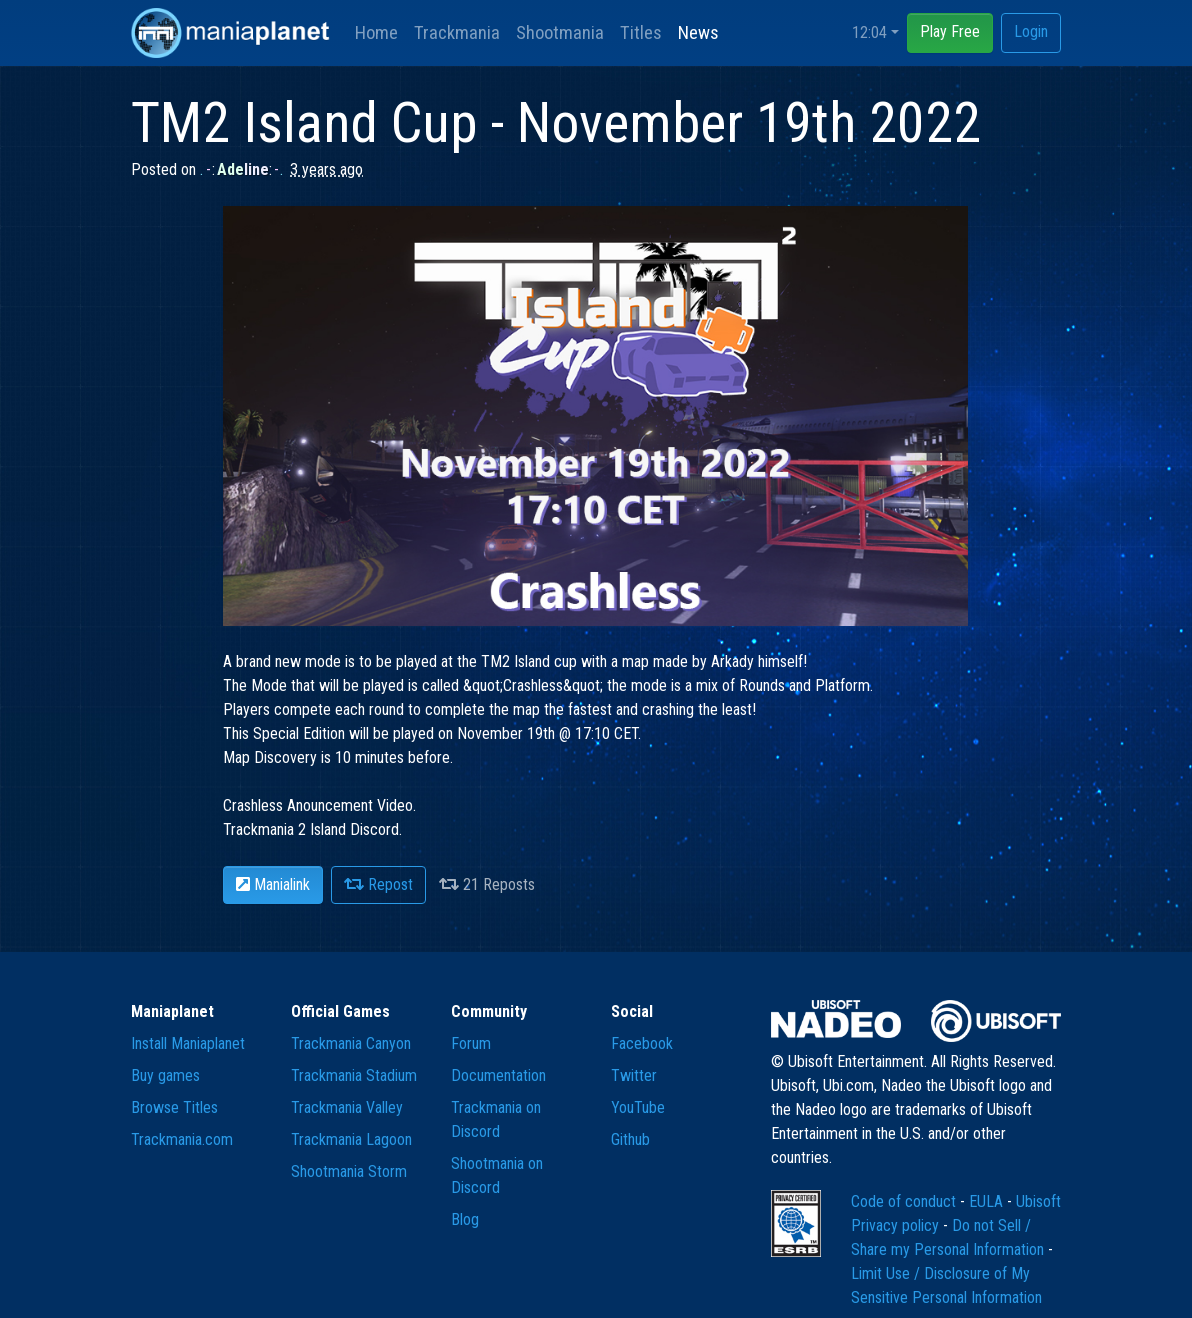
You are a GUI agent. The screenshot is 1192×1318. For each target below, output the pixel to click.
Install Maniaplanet (188, 1043)
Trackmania (457, 32)
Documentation (498, 1075)
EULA (988, 1201)
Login (1031, 31)
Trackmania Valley (347, 1107)
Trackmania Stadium (354, 1075)
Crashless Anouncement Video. (319, 805)
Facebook (642, 1043)
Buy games (165, 1075)
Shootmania (560, 32)
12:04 (869, 32)
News (698, 32)
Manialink (273, 884)
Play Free (950, 31)
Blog (465, 1219)
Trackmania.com (182, 1139)
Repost (378, 884)
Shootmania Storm (349, 1171)
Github (630, 1139)
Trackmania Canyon (351, 1043)
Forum (471, 1043)
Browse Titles (174, 1107)
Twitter (634, 1075)
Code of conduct (905, 1201)
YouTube (638, 1107)
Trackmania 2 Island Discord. (312, 829)
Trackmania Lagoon (351, 1139)
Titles (641, 32)
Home (376, 32)
